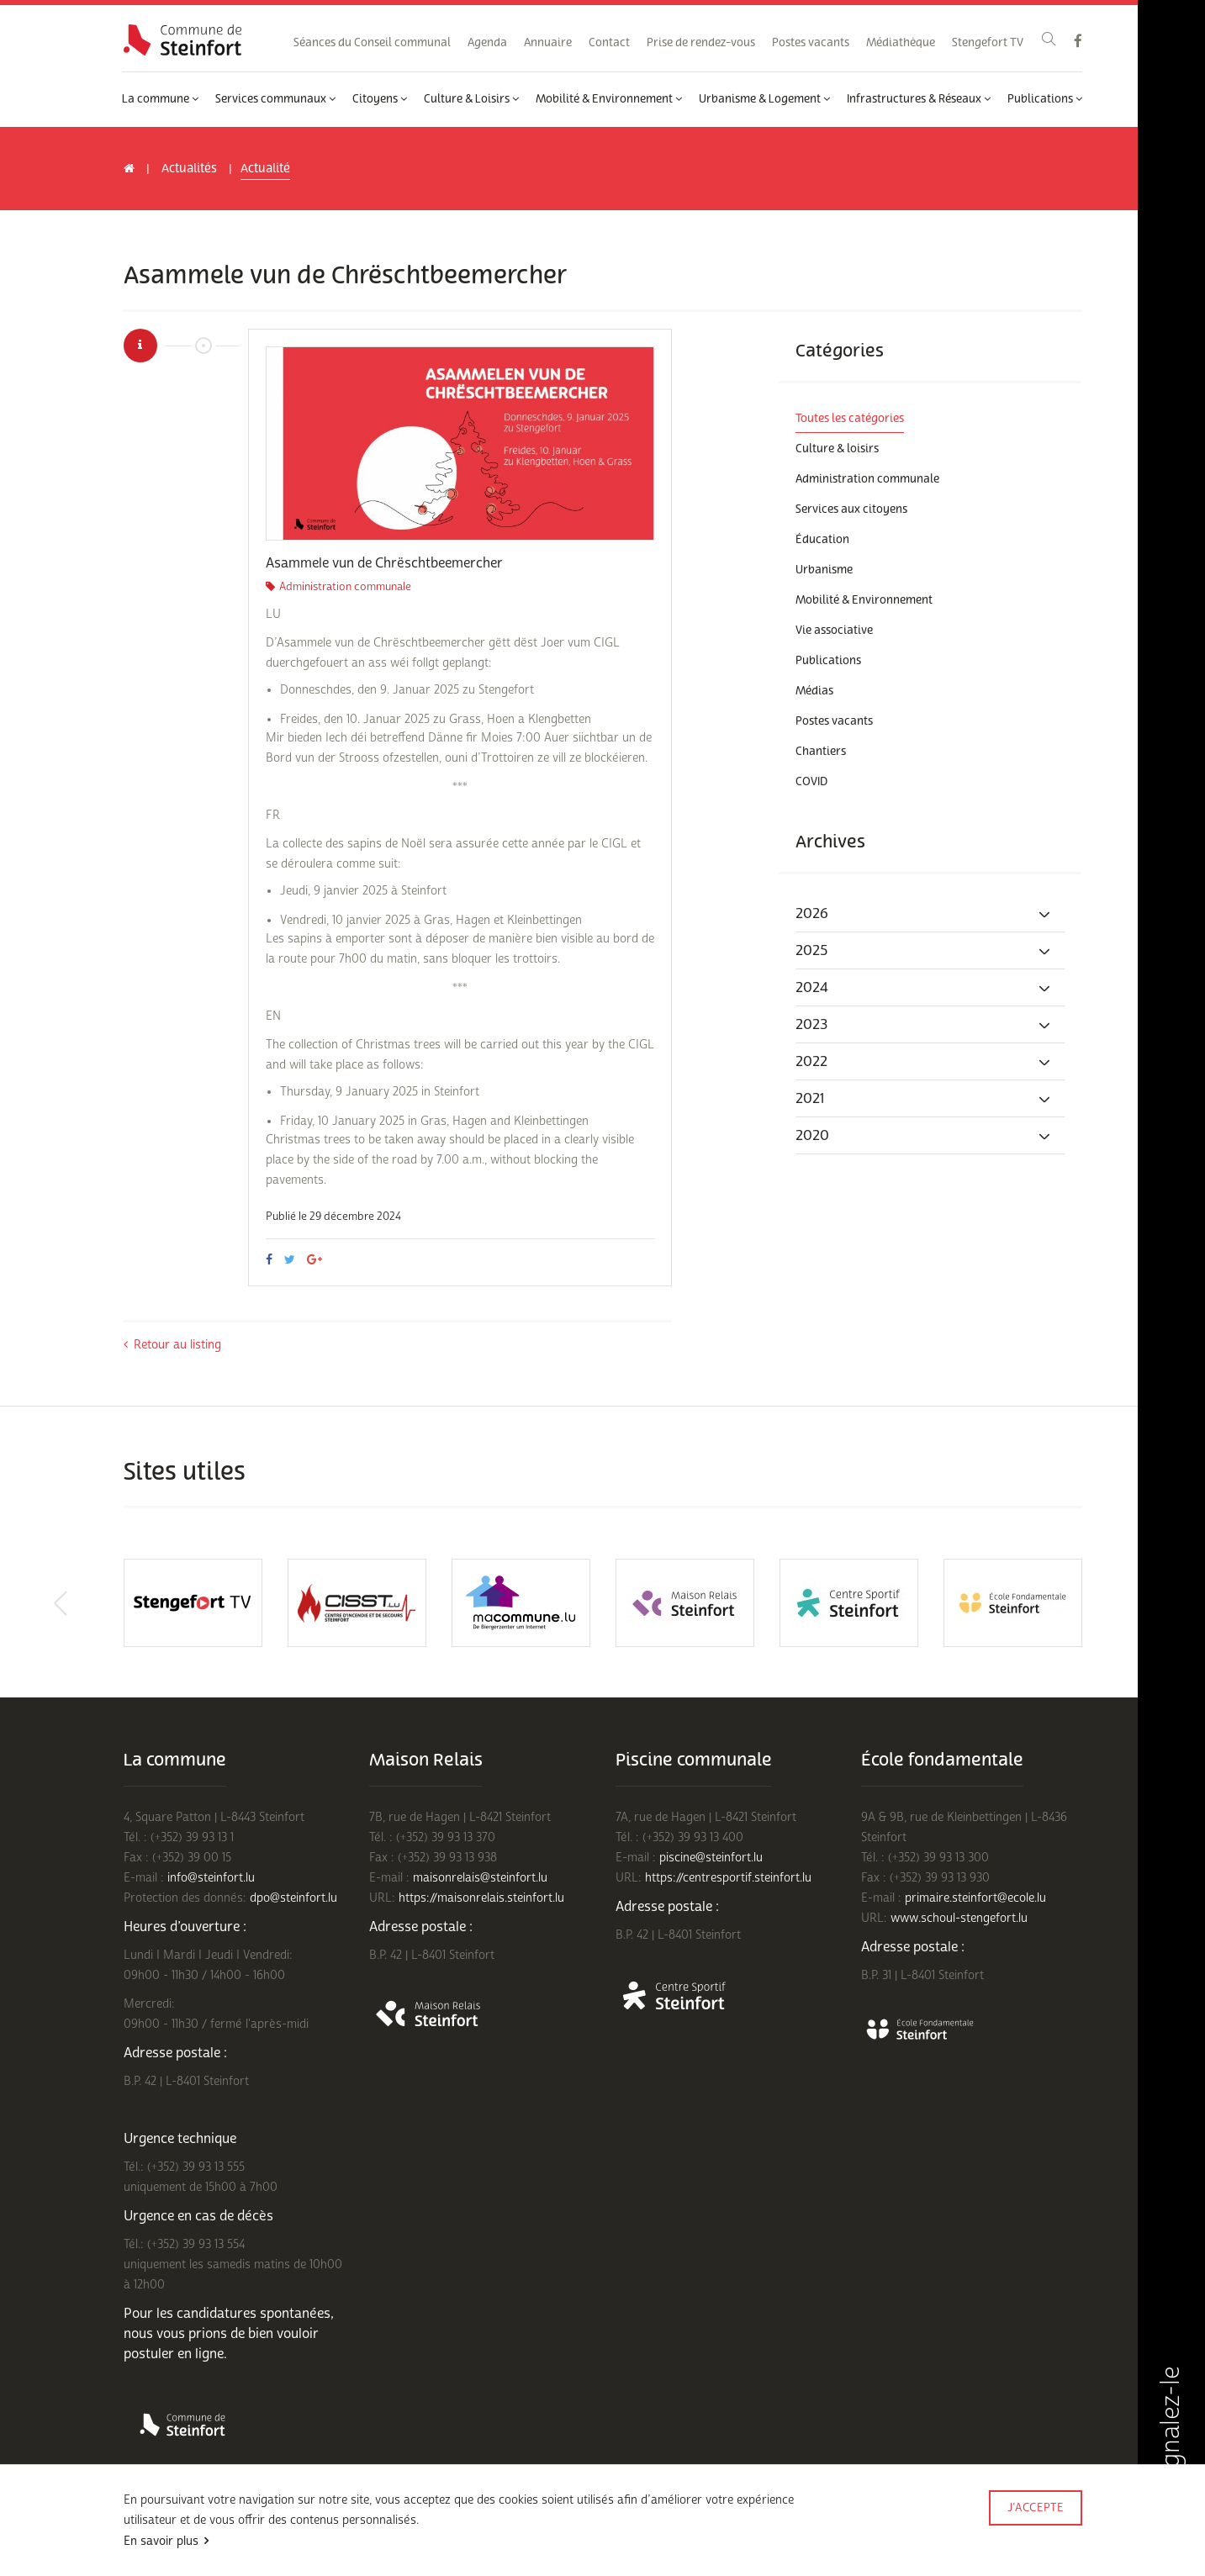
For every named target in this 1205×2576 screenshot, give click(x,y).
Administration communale (867, 479)
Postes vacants (810, 43)
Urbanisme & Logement (764, 99)
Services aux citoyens (851, 509)
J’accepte (1035, 2508)
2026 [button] (923, 913)
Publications (1044, 99)
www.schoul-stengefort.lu (959, 1918)
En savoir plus (161, 2541)
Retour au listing (172, 1345)
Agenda (487, 43)
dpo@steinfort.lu (293, 1898)
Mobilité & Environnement (609, 99)
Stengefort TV (987, 43)
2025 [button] (923, 950)
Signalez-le (1171, 2446)
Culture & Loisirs (471, 99)
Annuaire (548, 43)
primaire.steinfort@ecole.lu (975, 1898)
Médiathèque (900, 43)
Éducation (822, 539)
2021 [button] (923, 1098)
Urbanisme (824, 570)
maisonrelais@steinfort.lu (480, 1878)
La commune (160, 99)
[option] (460, 443)
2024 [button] (923, 987)
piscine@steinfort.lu (711, 1857)
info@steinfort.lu (211, 1878)
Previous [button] (61, 1603)
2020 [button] (923, 1135)
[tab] (930, 913)
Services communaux (275, 99)
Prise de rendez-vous (701, 43)
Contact (609, 43)
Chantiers (820, 751)
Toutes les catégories (849, 418)
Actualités (189, 168)
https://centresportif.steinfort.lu (728, 1878)
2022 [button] (923, 1061)
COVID (811, 782)
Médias (814, 691)
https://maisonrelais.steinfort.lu (481, 1898)
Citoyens (379, 99)
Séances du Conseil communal (372, 43)
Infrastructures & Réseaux (919, 99)
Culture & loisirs (837, 449)
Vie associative (834, 630)
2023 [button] (923, 1024)
